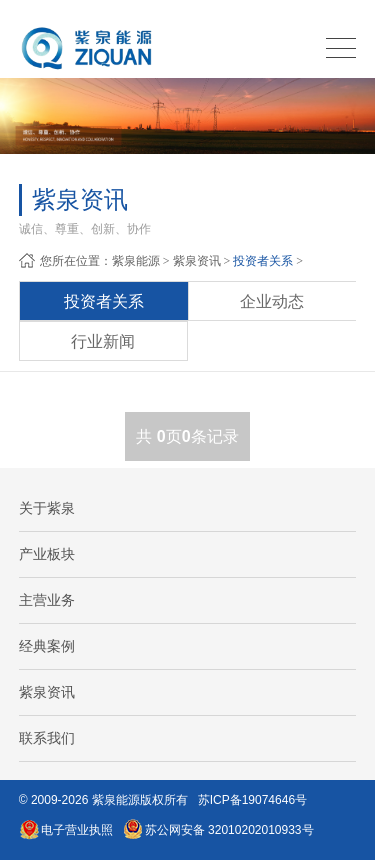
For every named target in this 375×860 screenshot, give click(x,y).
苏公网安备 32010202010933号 (229, 830)
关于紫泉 (47, 508)
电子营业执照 (77, 830)
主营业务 (47, 600)
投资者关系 (263, 261)
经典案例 (47, 646)
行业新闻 (103, 341)
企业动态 (272, 301)
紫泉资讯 (197, 261)
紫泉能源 (136, 261)
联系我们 (47, 738)
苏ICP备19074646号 (252, 800)
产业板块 (47, 554)
